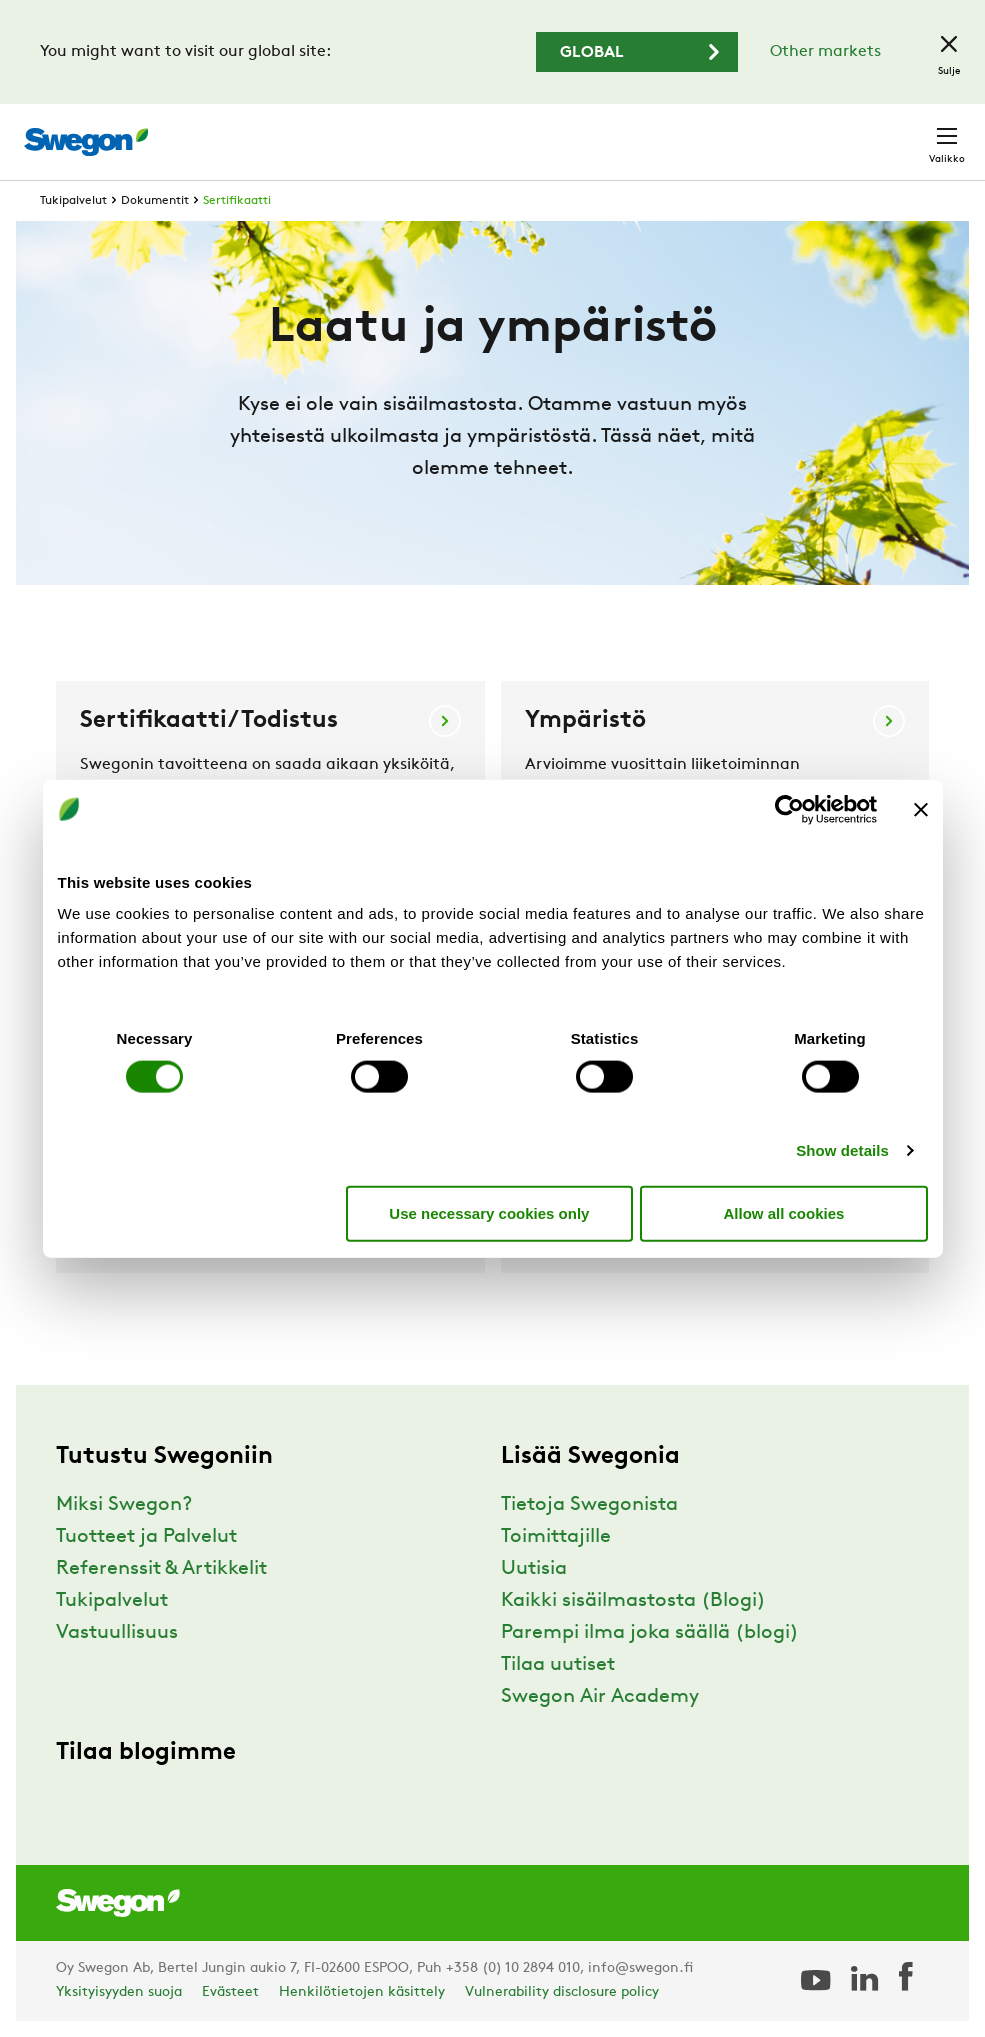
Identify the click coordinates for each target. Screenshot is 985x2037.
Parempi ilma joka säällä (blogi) (650, 1633)
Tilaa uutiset (558, 1665)
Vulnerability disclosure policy (562, 1992)
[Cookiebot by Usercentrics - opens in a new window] (789, 809)
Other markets (825, 52)
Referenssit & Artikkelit (161, 1569)
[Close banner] (921, 809)
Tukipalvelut (73, 201)
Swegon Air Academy (600, 1697)
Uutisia (534, 1569)
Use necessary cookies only (489, 1212)
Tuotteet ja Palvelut (146, 1537)
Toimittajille (556, 1537)
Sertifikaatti (237, 201)
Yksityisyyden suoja (119, 1992)
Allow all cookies (784, 1212)
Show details (842, 1150)
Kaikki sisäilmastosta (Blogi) (633, 1601)
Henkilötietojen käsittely (362, 1992)
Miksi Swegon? (124, 1505)
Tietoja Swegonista (589, 1505)
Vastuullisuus (117, 1633)
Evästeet (230, 1992)
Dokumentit (155, 201)
